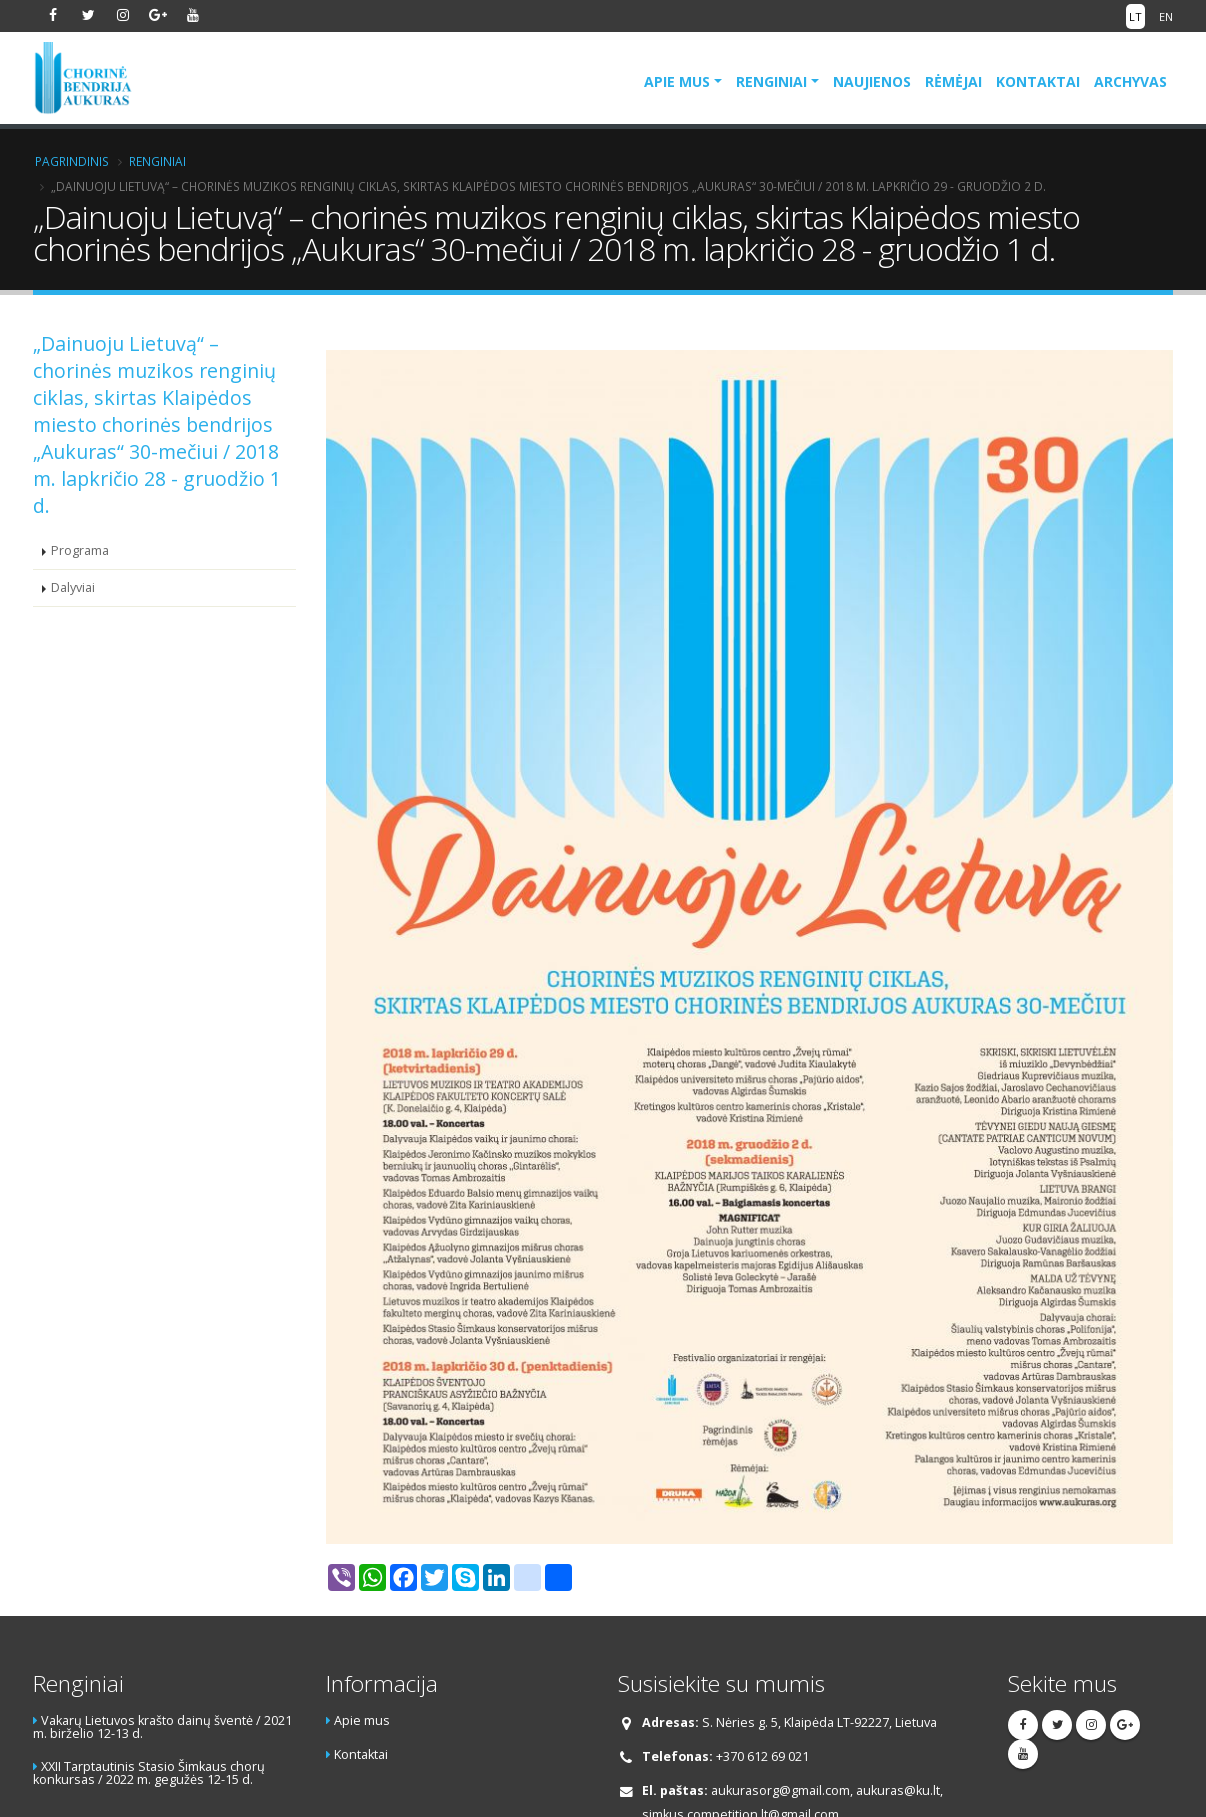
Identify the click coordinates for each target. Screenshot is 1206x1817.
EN (1166, 16)
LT (1135, 16)
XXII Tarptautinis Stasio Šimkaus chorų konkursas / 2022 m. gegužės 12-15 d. (149, 1773)
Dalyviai (73, 587)
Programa (80, 550)
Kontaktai (1038, 81)
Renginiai (771, 81)
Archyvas (1130, 81)
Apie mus (677, 81)
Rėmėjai (953, 81)
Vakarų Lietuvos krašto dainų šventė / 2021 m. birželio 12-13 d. (162, 1727)
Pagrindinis (72, 161)
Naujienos (872, 81)
